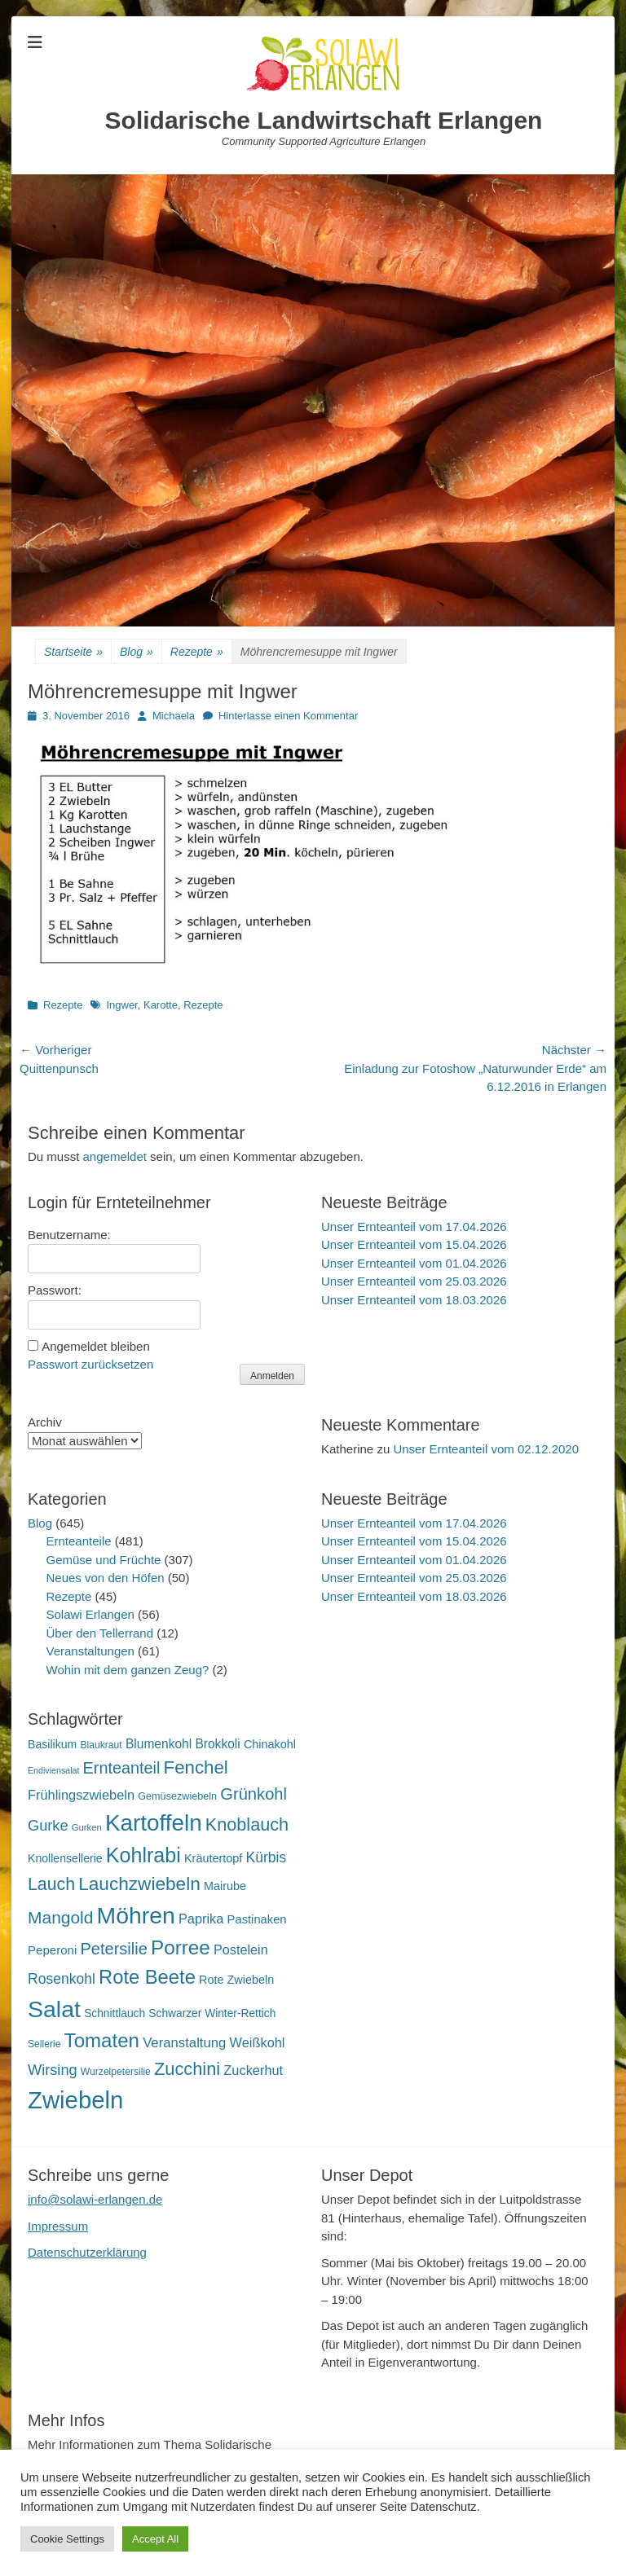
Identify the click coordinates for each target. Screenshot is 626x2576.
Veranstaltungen (90, 1651)
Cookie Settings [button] (67, 2539)
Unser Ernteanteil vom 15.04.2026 (414, 1244)
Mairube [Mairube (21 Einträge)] (225, 1885)
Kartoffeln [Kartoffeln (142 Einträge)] (153, 1822)
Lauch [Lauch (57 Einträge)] (51, 1884)
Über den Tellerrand (99, 1633)
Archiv (45, 1422)
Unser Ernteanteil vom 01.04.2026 (414, 1263)
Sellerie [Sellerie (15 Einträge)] (44, 2044)
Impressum (58, 2226)
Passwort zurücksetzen (90, 1364)
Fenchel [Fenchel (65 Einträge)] (196, 1767)
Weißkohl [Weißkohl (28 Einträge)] (257, 2042)
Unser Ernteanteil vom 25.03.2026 (414, 1281)
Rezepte (196, 652)
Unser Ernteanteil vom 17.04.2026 (414, 1226)
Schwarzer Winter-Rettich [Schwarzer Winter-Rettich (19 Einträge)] (212, 2013)
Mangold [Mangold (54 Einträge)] (60, 1917)
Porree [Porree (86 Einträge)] (180, 1947)
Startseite (73, 652)
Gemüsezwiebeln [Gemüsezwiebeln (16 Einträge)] (177, 1796)
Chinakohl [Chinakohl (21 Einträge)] (270, 1744)
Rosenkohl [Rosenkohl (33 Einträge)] (61, 1979)
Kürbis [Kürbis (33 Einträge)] (266, 1857)
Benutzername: (69, 1235)
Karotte (160, 1005)
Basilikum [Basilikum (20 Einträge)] (52, 1744)
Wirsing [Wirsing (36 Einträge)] (52, 2070)
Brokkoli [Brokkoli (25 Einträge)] (217, 1744)
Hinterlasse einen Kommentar (288, 716)
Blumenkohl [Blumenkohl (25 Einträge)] (159, 1744)
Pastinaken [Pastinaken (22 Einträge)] (257, 1919)
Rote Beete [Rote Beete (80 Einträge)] (147, 1977)
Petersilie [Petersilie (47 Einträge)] (114, 1949)
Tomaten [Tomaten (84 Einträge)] (101, 2040)
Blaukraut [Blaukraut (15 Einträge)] (100, 1745)
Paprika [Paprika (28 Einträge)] (201, 1918)
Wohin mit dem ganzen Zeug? (127, 1670)
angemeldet (115, 1156)
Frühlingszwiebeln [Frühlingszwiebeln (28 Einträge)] (81, 1794)
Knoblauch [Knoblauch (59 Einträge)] (247, 1824)
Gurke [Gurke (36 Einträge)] (48, 1826)
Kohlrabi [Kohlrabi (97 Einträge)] (143, 1855)
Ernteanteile (79, 1541)
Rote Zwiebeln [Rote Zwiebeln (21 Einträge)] (236, 1979)
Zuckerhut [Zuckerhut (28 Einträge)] (253, 2070)
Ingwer (121, 1005)
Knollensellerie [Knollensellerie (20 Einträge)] (65, 1858)
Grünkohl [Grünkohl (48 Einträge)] (253, 1794)
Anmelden (272, 1376)
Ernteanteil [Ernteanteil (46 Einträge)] (122, 1768)
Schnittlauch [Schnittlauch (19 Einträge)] (114, 2013)
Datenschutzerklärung (87, 2252)
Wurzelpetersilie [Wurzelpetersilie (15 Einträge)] (116, 2071)
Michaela (173, 716)
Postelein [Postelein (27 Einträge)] (241, 1949)
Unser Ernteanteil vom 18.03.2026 (414, 1300)
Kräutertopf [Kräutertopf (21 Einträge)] (213, 1858)
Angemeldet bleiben (96, 1346)
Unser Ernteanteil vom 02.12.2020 (486, 1449)
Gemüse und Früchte (103, 1560)
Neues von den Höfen (105, 1578)
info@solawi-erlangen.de (95, 2199)
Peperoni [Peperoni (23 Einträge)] (52, 1950)
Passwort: (55, 1290)
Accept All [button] (155, 2539)
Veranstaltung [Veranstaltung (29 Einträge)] (184, 2043)
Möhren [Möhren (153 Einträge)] (136, 1915)
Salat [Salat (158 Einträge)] (54, 2009)
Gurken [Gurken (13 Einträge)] (87, 1827)
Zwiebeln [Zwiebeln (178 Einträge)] (75, 2099)
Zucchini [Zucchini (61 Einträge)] (187, 2069)
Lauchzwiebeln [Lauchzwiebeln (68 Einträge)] (139, 1884)
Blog (136, 652)
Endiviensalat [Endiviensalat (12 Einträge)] (53, 1770)
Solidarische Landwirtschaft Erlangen (324, 120)
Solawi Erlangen (90, 1614)
